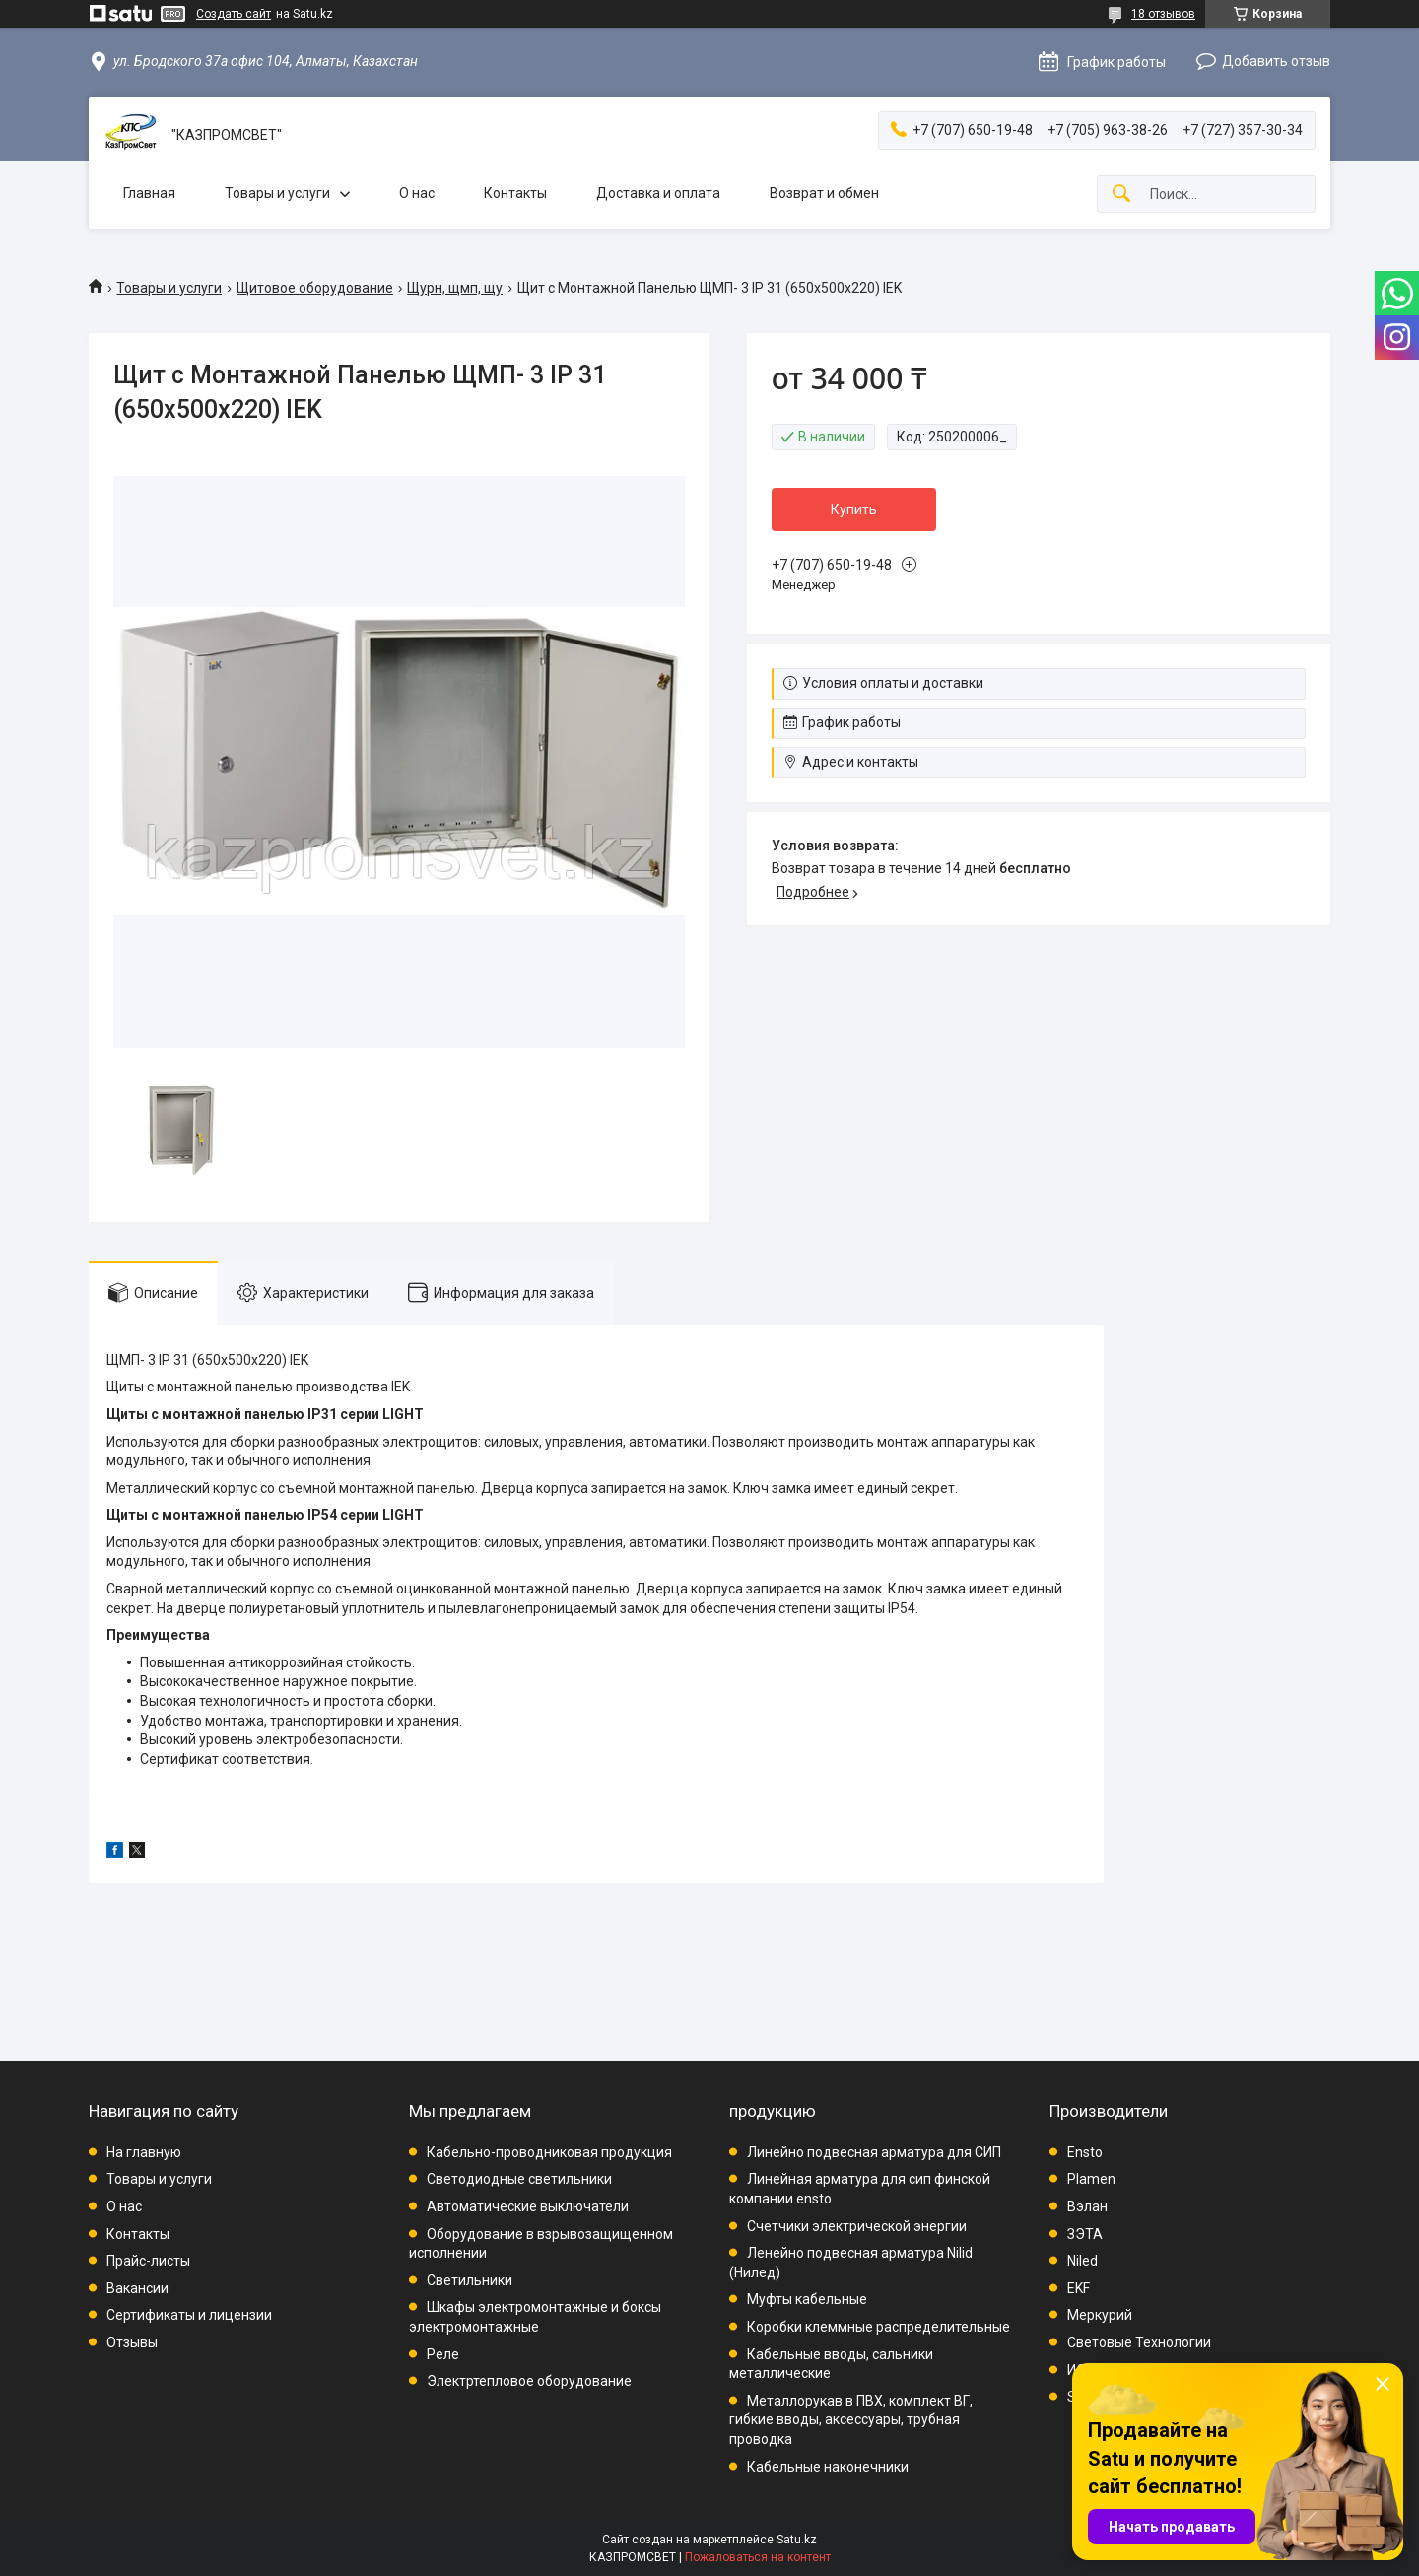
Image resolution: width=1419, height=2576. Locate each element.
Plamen (1091, 2179)
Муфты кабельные (807, 2299)
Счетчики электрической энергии (857, 2226)
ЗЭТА (1085, 2234)
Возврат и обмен (824, 193)
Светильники (469, 2280)
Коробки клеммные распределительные (878, 2327)
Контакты (515, 193)
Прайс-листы (148, 2261)
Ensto (1085, 2152)
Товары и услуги (277, 193)
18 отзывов (1163, 14)
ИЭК (1081, 2370)
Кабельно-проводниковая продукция (549, 2152)
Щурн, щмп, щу (455, 288)
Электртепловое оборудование (529, 2381)
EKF (1078, 2288)
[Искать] (1121, 194)
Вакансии (137, 2288)
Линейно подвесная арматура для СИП (874, 2152)
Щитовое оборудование (314, 288)
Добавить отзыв (1276, 61)
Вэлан (1087, 2206)
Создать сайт (233, 14)
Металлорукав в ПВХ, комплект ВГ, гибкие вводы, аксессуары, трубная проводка (851, 2420)
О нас (417, 193)
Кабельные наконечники (828, 2466)
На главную (143, 2152)
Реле (443, 2354)
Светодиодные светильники (519, 2179)
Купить (854, 509)
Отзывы (132, 2342)
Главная (149, 193)
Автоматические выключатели (528, 2206)
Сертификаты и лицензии (189, 2315)
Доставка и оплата (658, 193)
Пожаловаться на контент (758, 2557)
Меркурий (1099, 2315)
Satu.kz (797, 2539)
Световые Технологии (1139, 2342)
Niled (1082, 2261)
